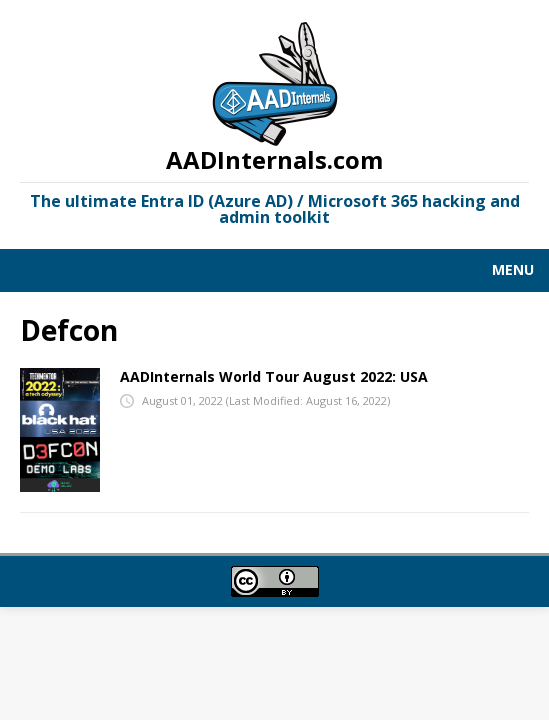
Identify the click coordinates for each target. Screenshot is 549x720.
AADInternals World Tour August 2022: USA (274, 376)
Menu (513, 269)
